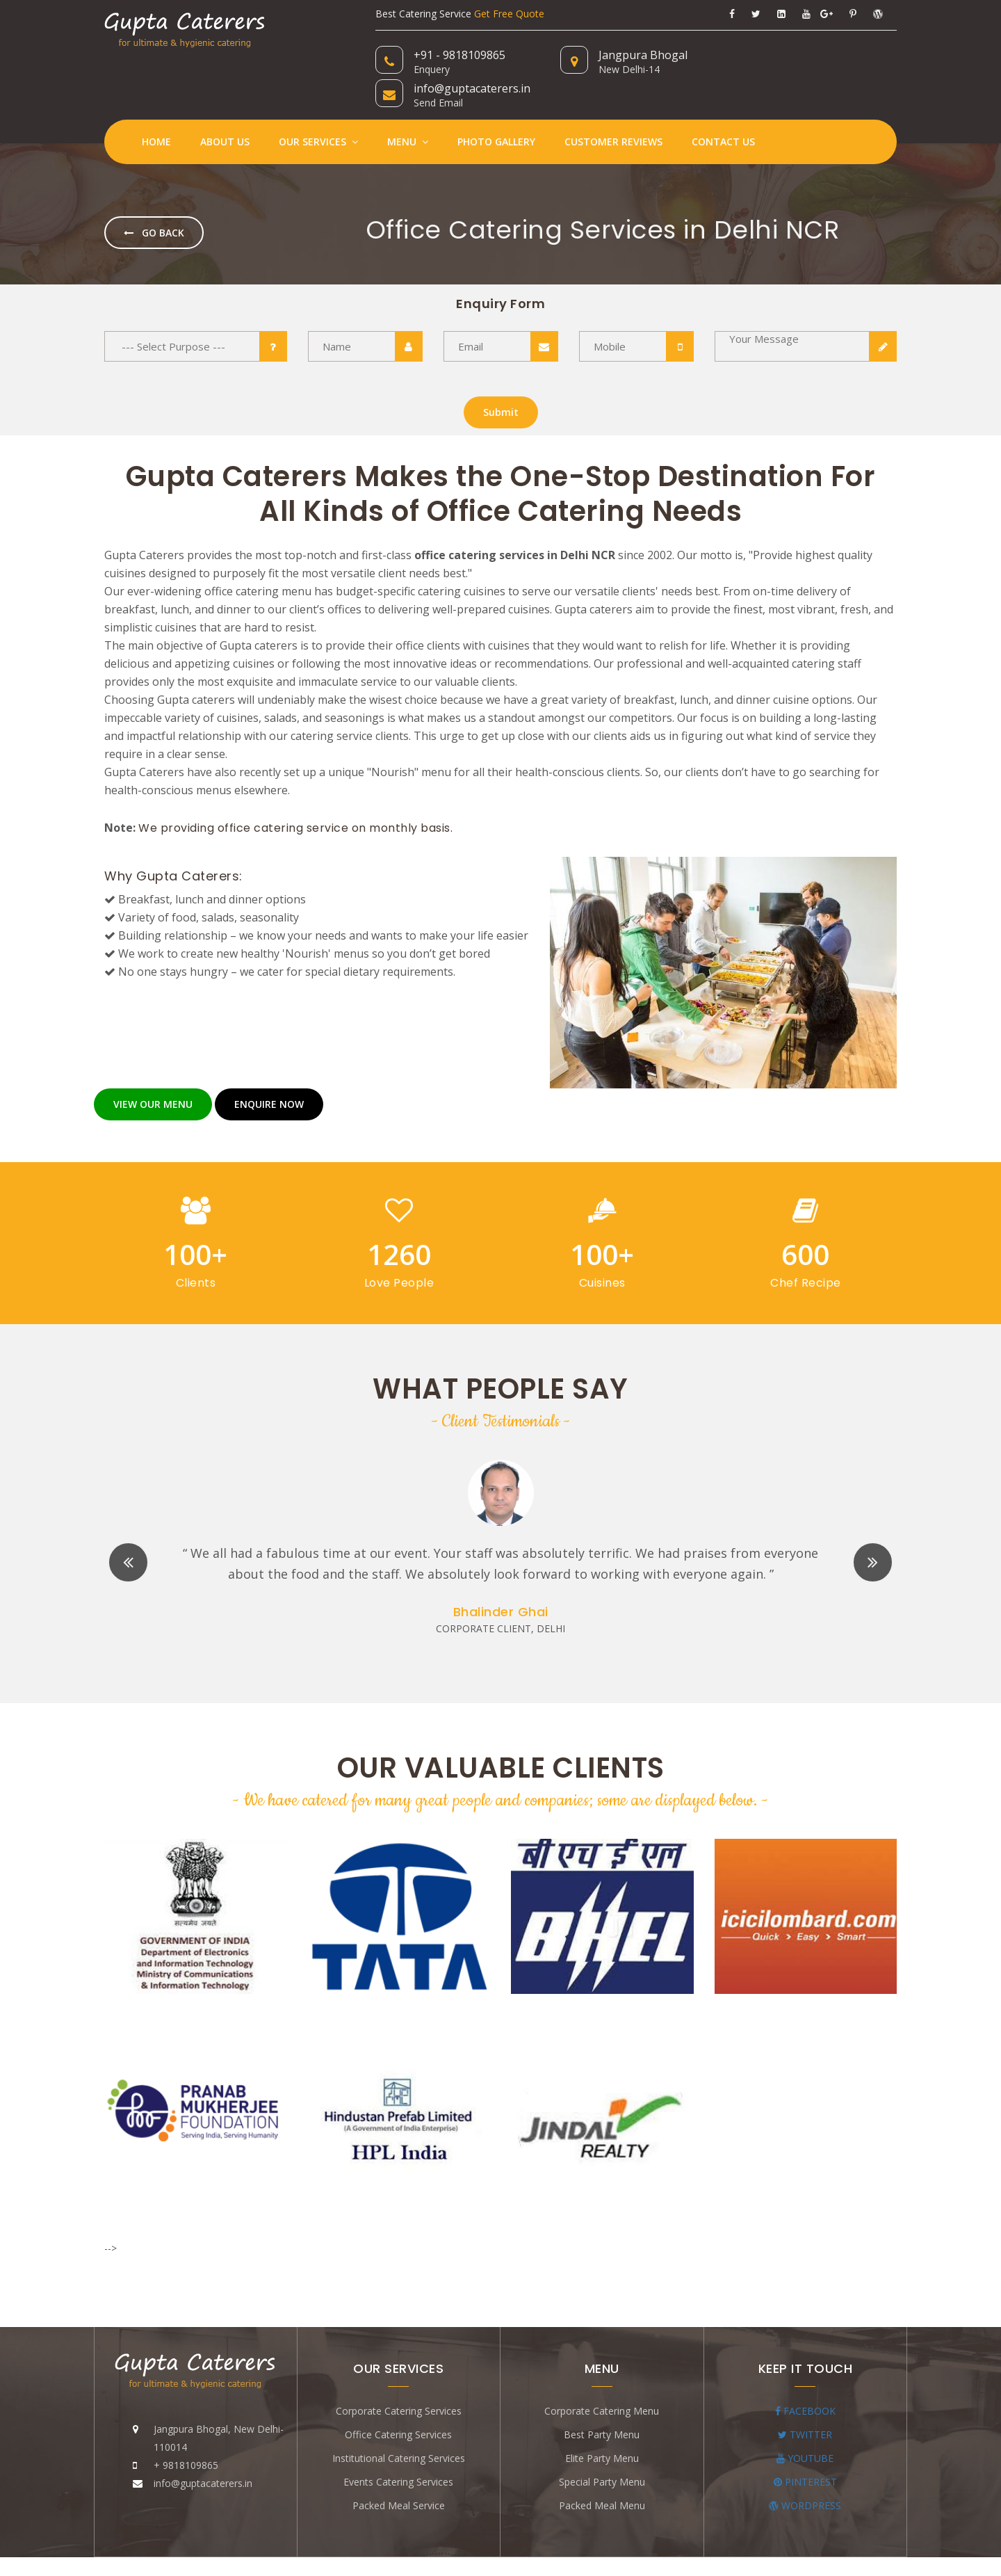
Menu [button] (407, 108)
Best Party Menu (602, 2400)
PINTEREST (805, 2447)
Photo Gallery (496, 108)
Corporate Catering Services (399, 2376)
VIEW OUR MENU (153, 1070)
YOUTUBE (804, 2424)
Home (156, 108)
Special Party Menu (602, 2447)
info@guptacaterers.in (819, 55)
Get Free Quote (509, 13)
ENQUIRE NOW (269, 1070)
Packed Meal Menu (602, 2471)
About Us (225, 108)
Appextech (654, 2549)
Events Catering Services (398, 2447)
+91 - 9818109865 (459, 55)
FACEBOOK (805, 2376)
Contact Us (723, 108)
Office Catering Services (398, 2400)
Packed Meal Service (398, 2471)
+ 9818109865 (186, 2431)
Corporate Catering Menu (601, 2376)
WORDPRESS (805, 2471)
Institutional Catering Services (398, 2424)
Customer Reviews (613, 108)
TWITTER (805, 2400)
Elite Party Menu (602, 2424)
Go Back (154, 199)
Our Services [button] (318, 108)
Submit (501, 378)
